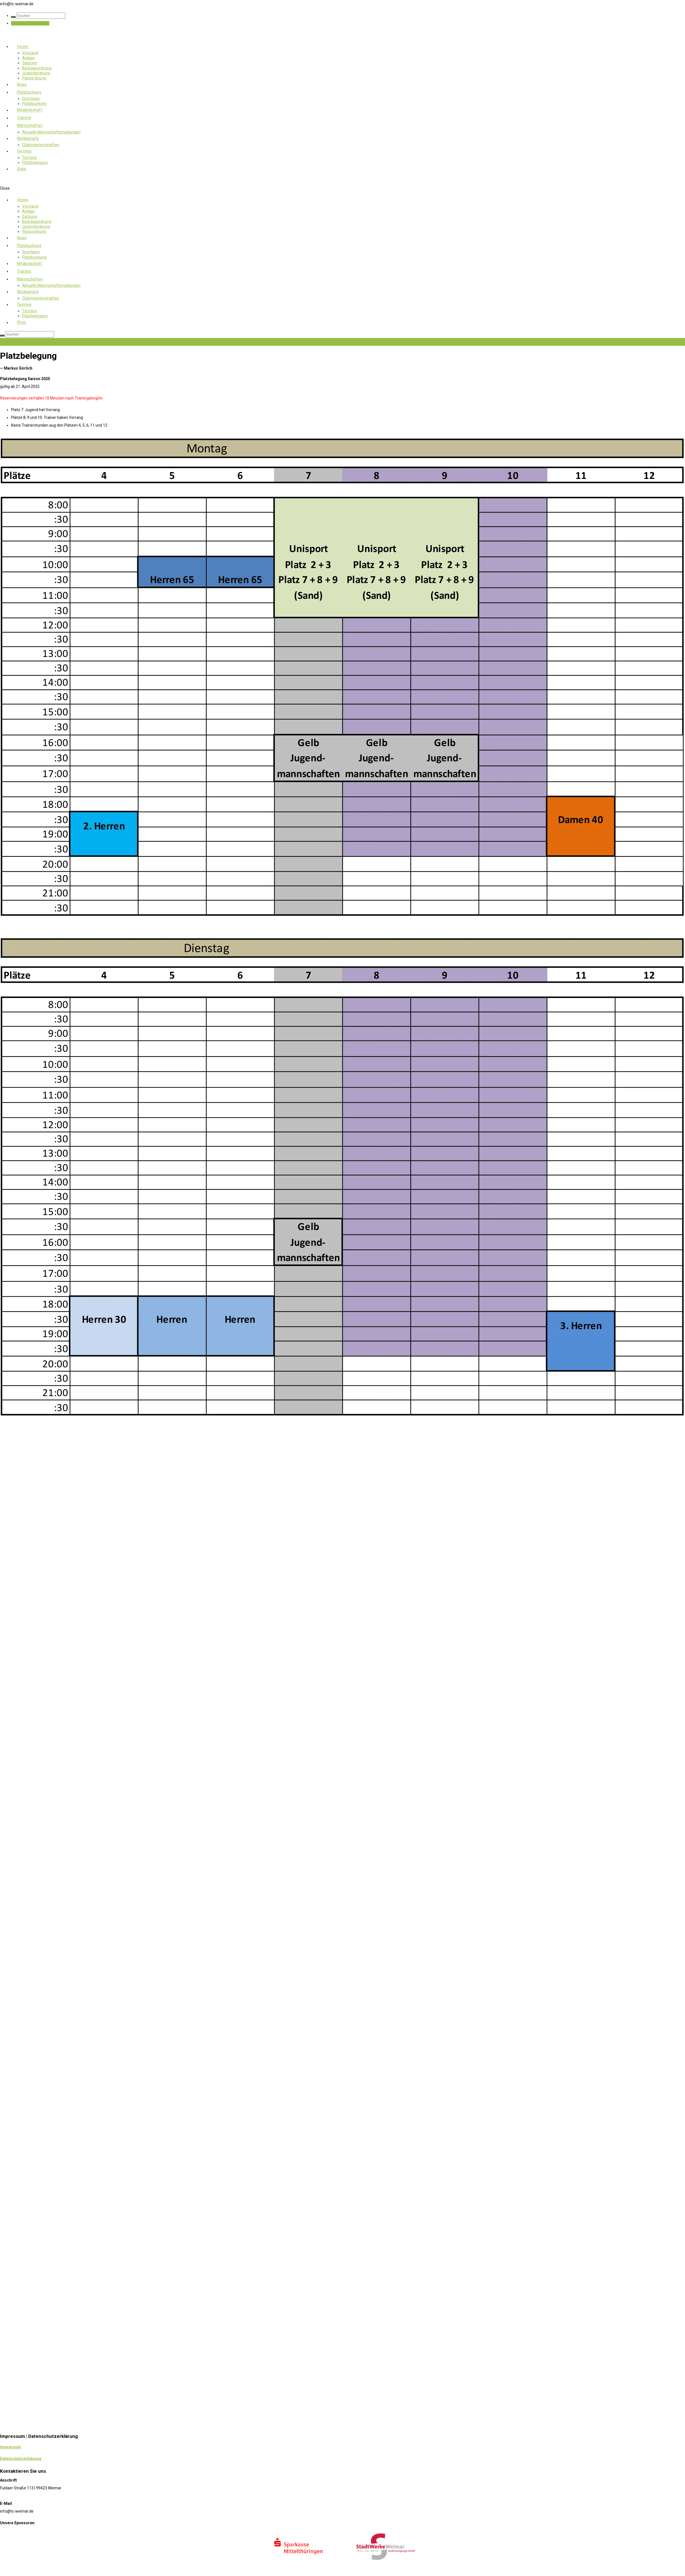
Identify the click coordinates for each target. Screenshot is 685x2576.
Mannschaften (30, 125)
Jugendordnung (36, 73)
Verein (22, 46)
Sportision (31, 98)
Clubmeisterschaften (40, 145)
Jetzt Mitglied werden (30, 23)
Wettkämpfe (28, 138)
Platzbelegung (35, 162)
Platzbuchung (29, 92)
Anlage (28, 58)
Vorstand (30, 53)
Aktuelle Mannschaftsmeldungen (51, 132)
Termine (24, 151)
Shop (21, 169)
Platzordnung (34, 78)
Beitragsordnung (36, 68)
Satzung (29, 63)
